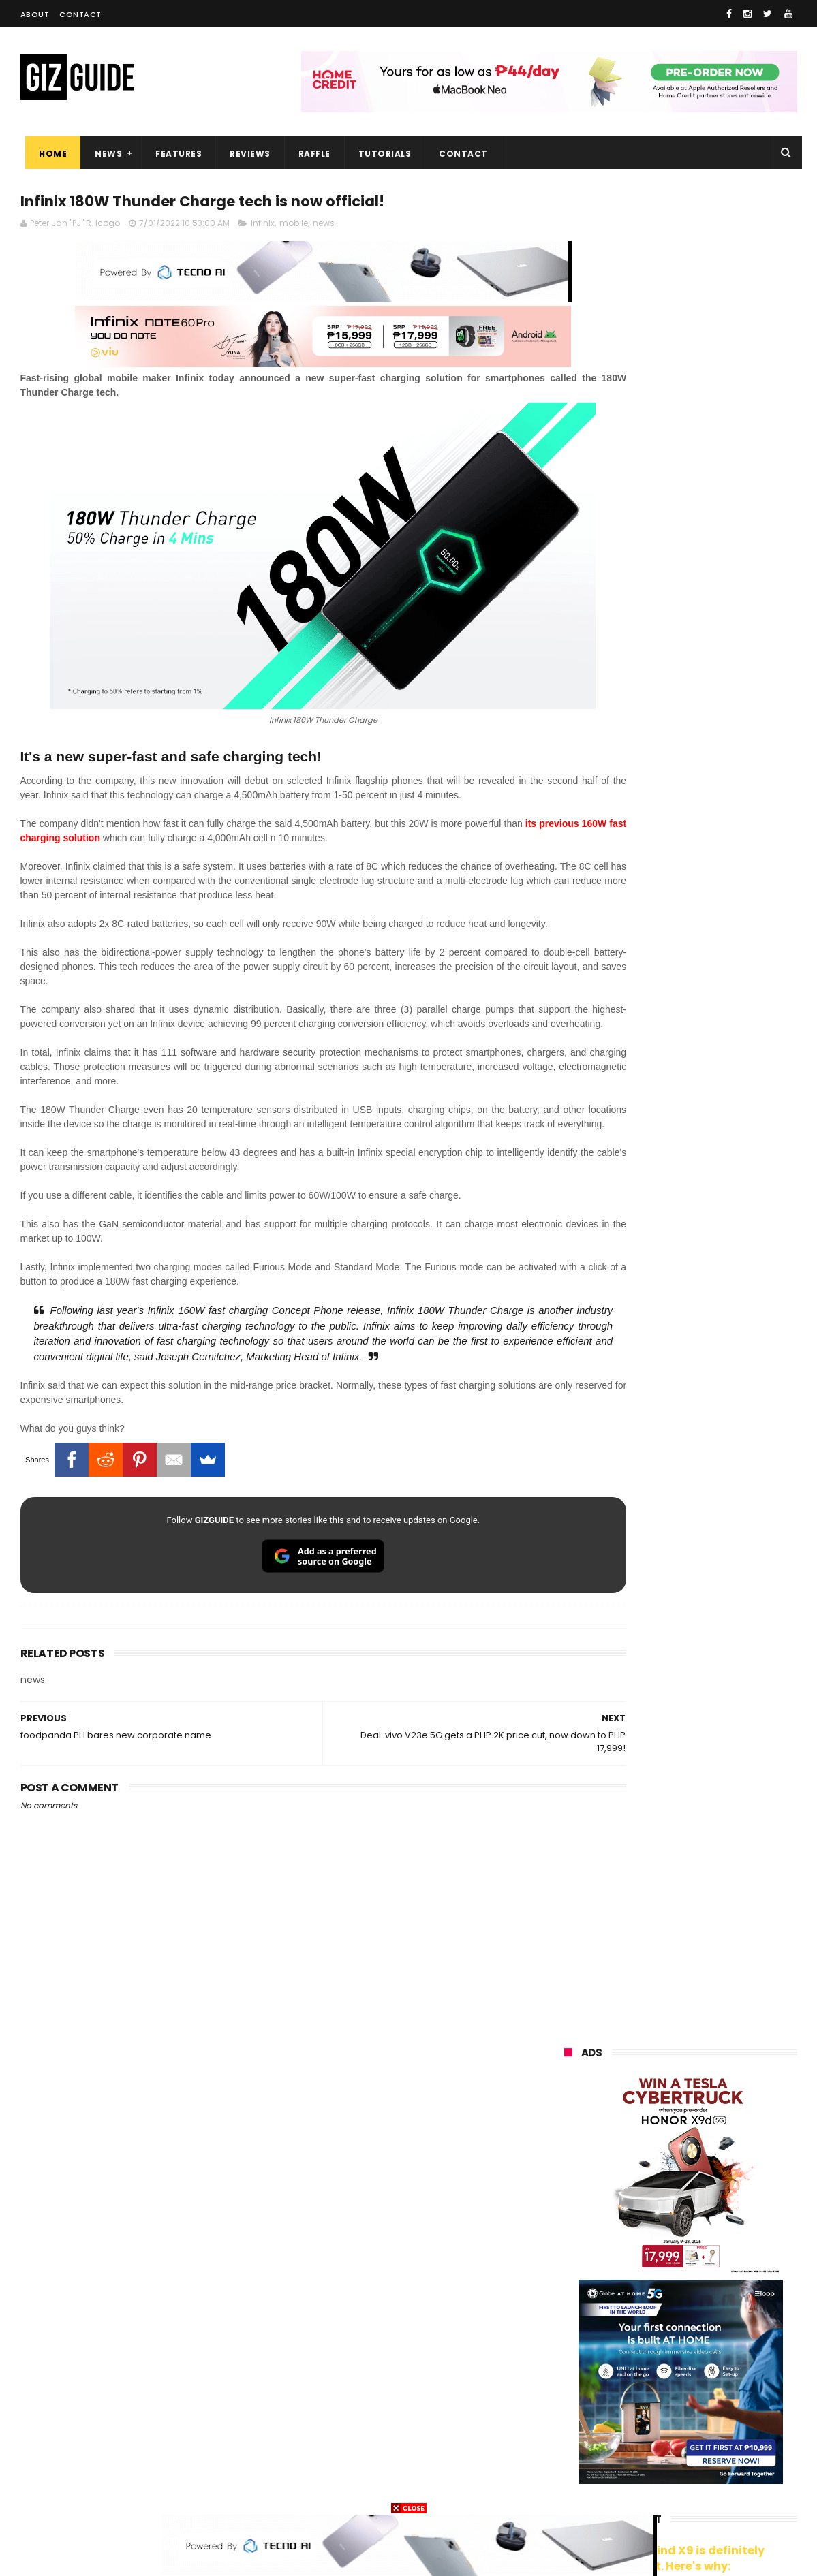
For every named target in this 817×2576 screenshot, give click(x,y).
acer (565, 2313)
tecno (649, 2287)
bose (702, 2489)
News (103, 153)
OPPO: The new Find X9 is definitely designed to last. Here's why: (664, 706)
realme (571, 2237)
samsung (665, 2187)
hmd (639, 2464)
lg (711, 2262)
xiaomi (645, 2212)
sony (723, 2287)
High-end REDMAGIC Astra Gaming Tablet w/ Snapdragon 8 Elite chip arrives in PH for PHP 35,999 (714, 1206)
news (324, 226)
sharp (715, 2338)
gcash (698, 2313)
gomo (726, 2439)
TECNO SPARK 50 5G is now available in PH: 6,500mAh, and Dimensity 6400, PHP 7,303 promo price (711, 1277)
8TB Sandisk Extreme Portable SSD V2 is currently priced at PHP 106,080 (716, 1475)
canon (641, 2363)
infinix (263, 226)
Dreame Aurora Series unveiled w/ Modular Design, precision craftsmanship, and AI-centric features (712, 1606)
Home (48, 153)
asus (723, 2237)
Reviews (245, 153)
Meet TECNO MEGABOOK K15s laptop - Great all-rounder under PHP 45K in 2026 (708, 1537)
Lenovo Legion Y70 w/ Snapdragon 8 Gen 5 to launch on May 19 (713, 1342)
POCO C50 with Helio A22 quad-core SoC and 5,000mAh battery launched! (716, 1137)
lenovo (570, 2287)
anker (656, 2439)
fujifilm (640, 2338)
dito (631, 2313)
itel (704, 2363)
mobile (293, 226)
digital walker (583, 2388)
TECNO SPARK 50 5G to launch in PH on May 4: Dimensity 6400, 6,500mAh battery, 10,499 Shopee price (715, 1411)
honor (649, 2237)
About (35, 14)
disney (570, 2464)
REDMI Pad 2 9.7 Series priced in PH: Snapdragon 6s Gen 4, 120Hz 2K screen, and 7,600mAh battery (715, 1678)
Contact (80, 14)
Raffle (309, 153)
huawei (571, 2187)
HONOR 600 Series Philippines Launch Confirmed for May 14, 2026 (709, 1742)
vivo (721, 2212)
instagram (578, 2439)
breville (636, 2489)
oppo (567, 2212)
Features (174, 153)
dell (697, 2413)
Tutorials (379, 153)
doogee (673, 2388)
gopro (707, 2464)
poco (566, 2338)
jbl (639, 2413)
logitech (573, 2413)
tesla (567, 2489)
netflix (569, 2363)
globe (568, 2262)
